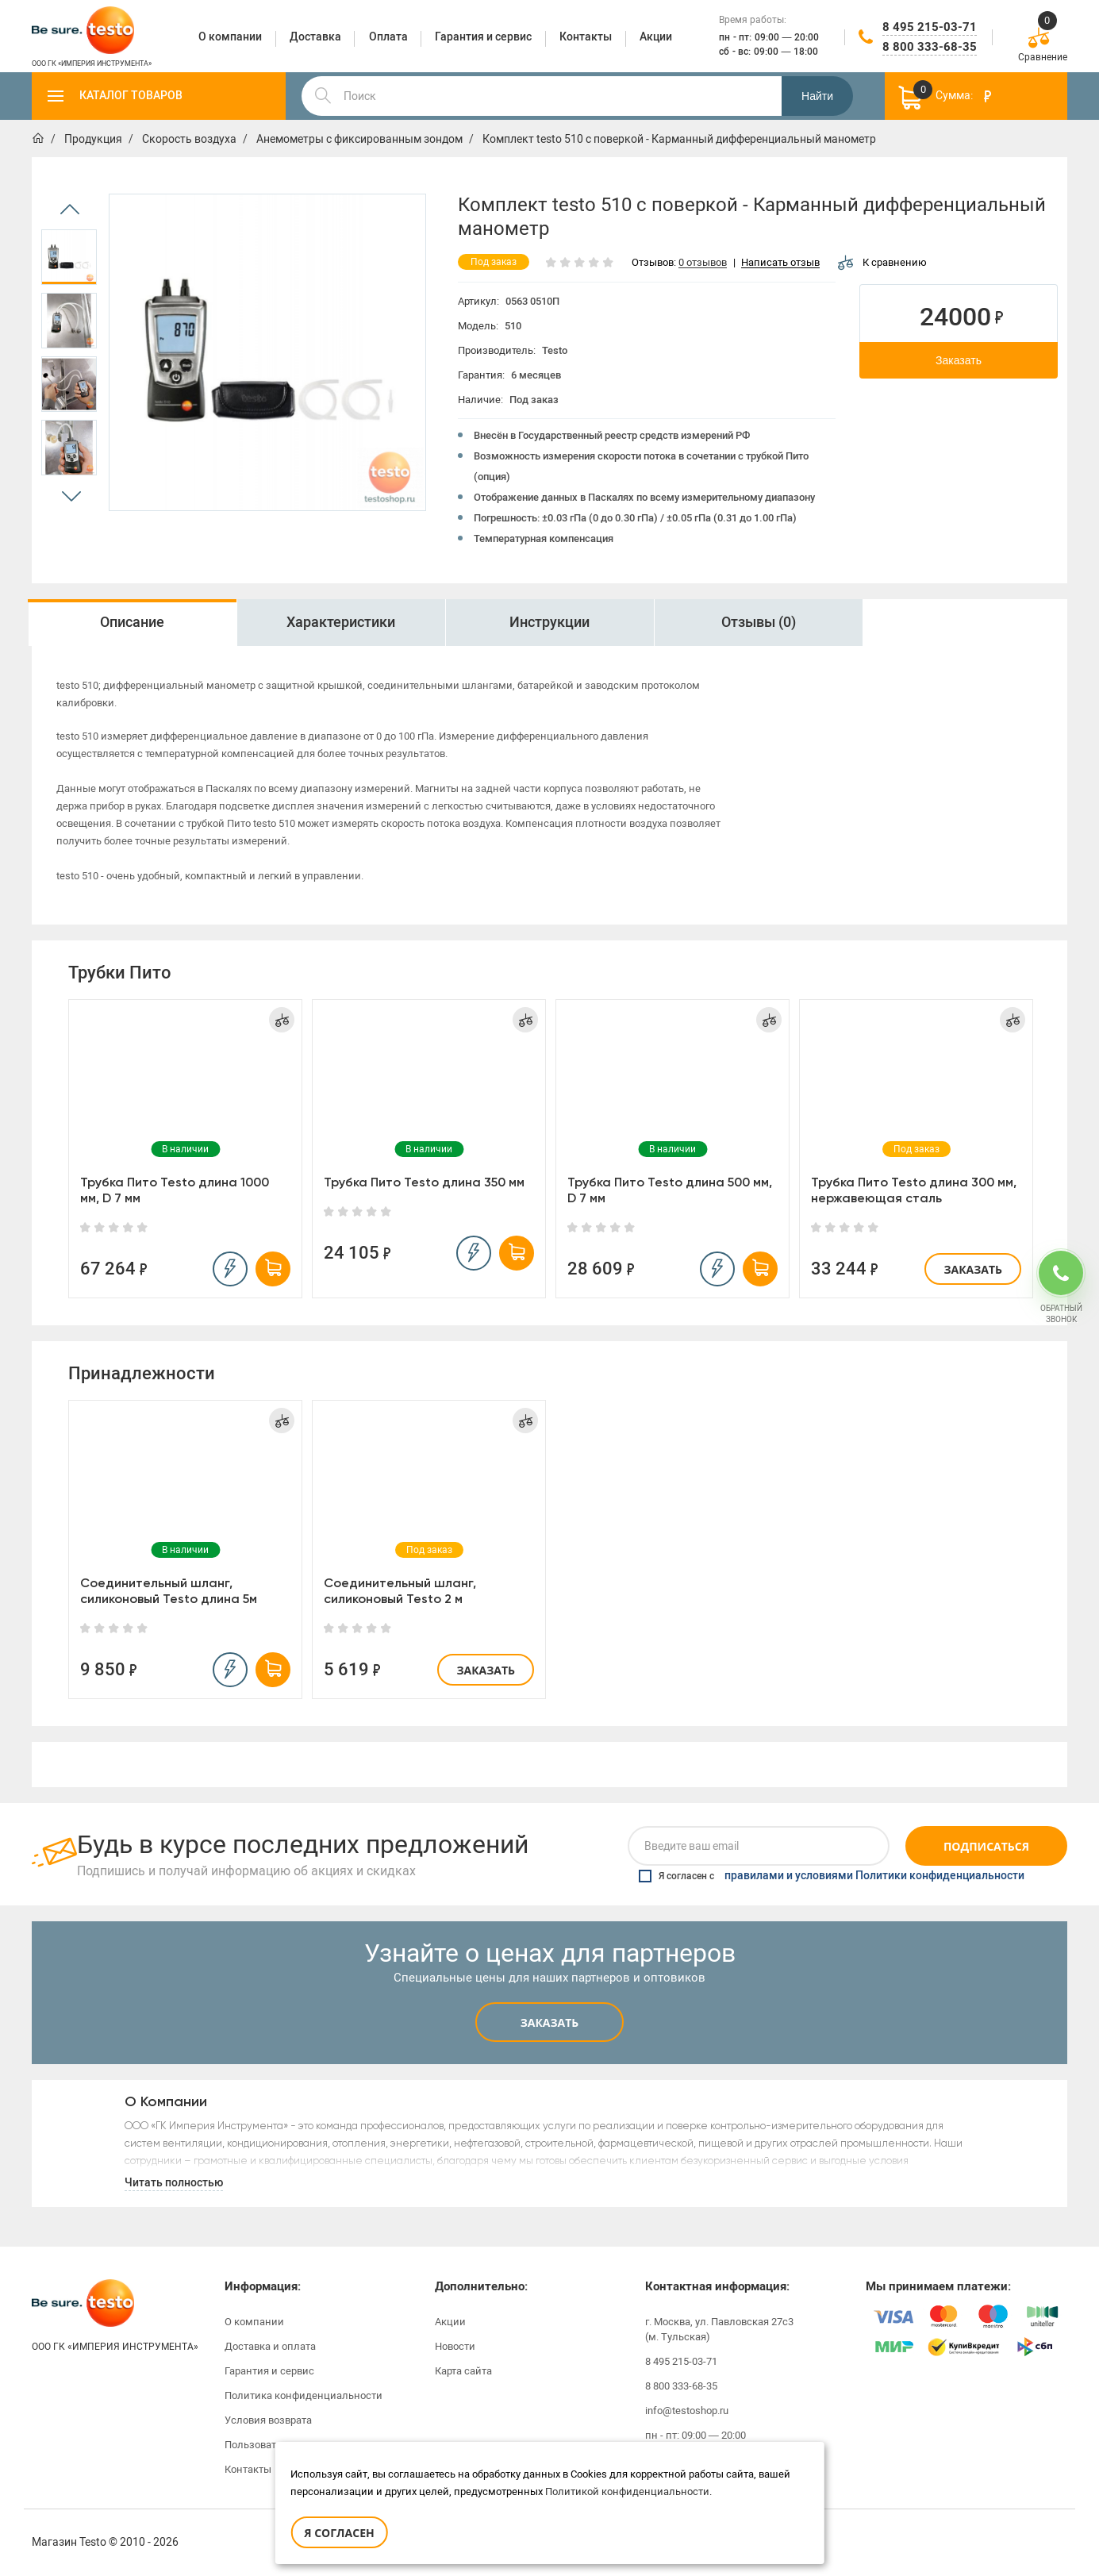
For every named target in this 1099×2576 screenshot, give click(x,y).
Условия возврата (268, 2420)
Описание (132, 622)
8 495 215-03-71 (929, 27)
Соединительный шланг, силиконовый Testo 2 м (400, 1590)
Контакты (248, 2469)
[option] (69, 257)
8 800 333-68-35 (929, 47)
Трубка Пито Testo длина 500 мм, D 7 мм (669, 1190)
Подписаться (986, 1846)
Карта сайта (463, 2371)
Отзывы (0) (758, 622)
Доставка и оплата (270, 2346)
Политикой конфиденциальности (627, 2491)
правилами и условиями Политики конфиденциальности (874, 1876)
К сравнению (882, 262)
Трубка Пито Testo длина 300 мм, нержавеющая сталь (913, 1190)
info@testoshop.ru (686, 2410)
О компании (254, 2322)
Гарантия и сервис (269, 2371)
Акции (450, 2322)
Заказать (959, 360)
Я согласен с (831, 1876)
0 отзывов (702, 263)
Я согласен (339, 2532)
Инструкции (549, 622)
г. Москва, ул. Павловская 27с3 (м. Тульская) (719, 2329)
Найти (817, 96)
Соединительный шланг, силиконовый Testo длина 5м (168, 1590)
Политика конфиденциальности (303, 2395)
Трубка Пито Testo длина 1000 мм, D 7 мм (174, 1190)
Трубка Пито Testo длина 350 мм (424, 1182)
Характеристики (340, 622)
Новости (455, 2346)
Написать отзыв (780, 263)
